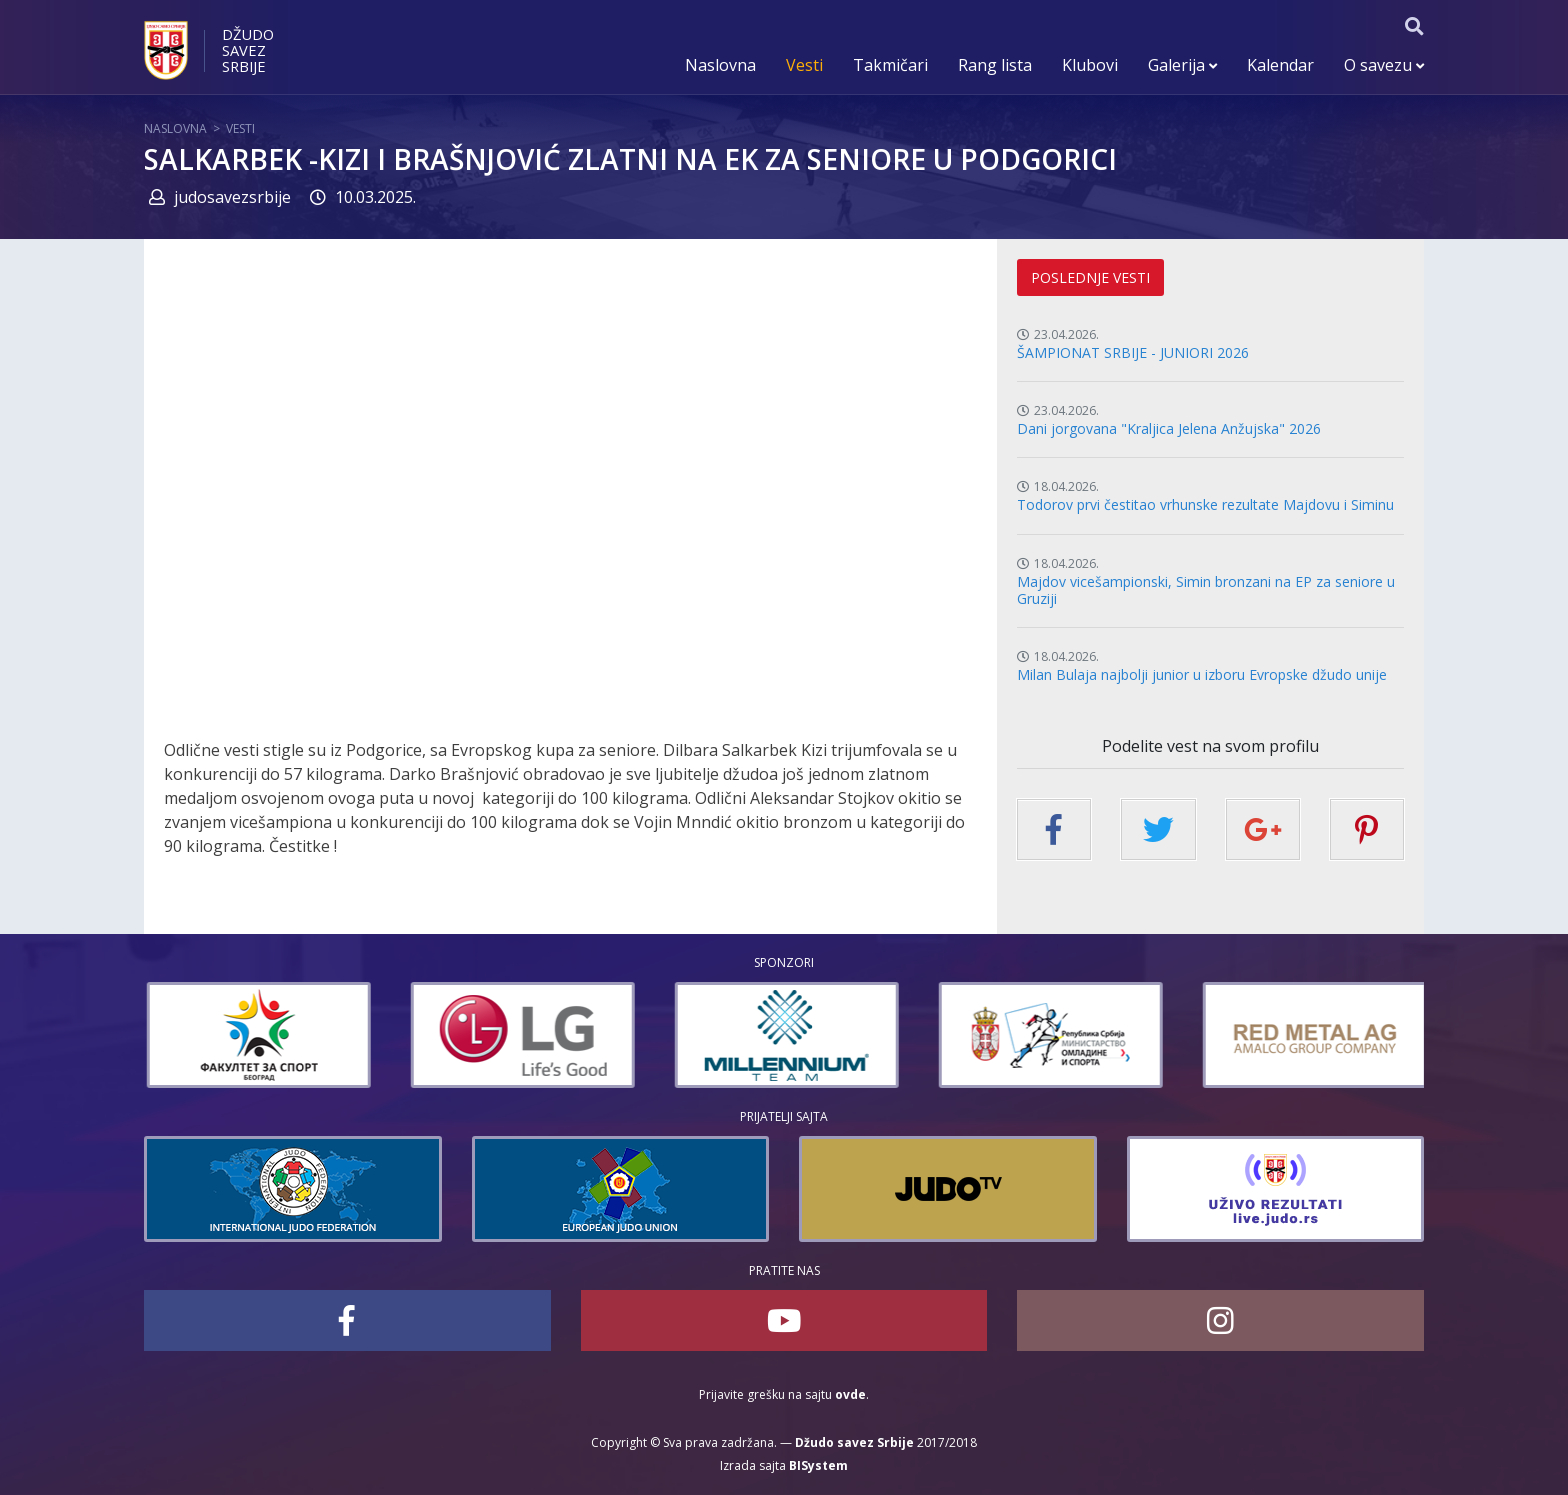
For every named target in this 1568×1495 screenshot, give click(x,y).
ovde (850, 1394)
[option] (308, 1035)
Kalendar (1280, 65)
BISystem (818, 1465)
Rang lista (995, 65)
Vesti (804, 65)
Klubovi (1090, 65)
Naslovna (720, 65)
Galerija (1182, 65)
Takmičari (890, 65)
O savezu (1384, 65)
